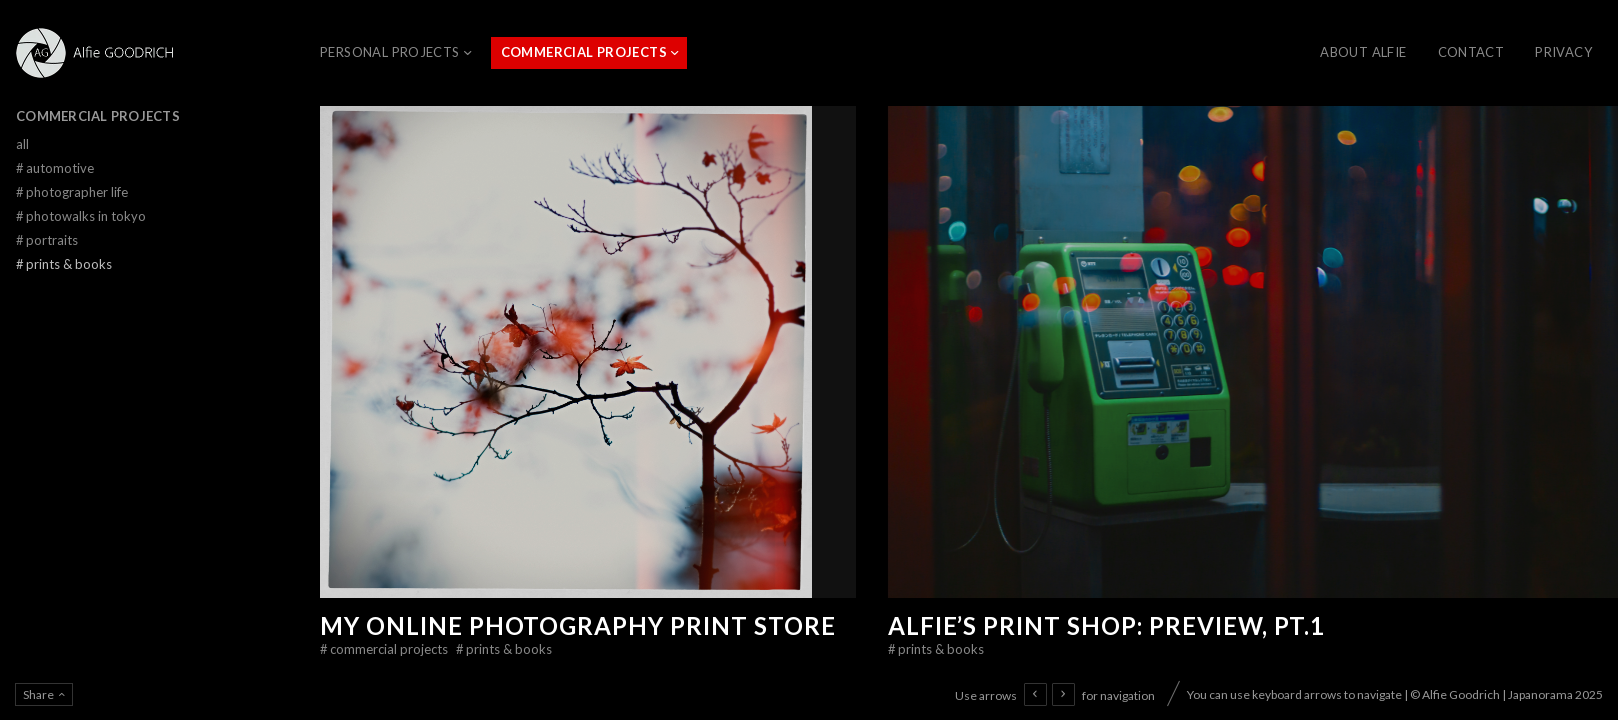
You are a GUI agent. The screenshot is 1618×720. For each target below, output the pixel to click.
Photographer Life (72, 192)
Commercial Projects (584, 52)
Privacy (1563, 52)
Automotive (55, 168)
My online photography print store (578, 625)
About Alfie (1363, 52)
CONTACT (1471, 52)
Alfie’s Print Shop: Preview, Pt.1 (1107, 625)
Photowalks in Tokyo (81, 216)
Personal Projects (390, 52)
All (22, 144)
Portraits (47, 240)
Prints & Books (504, 649)
